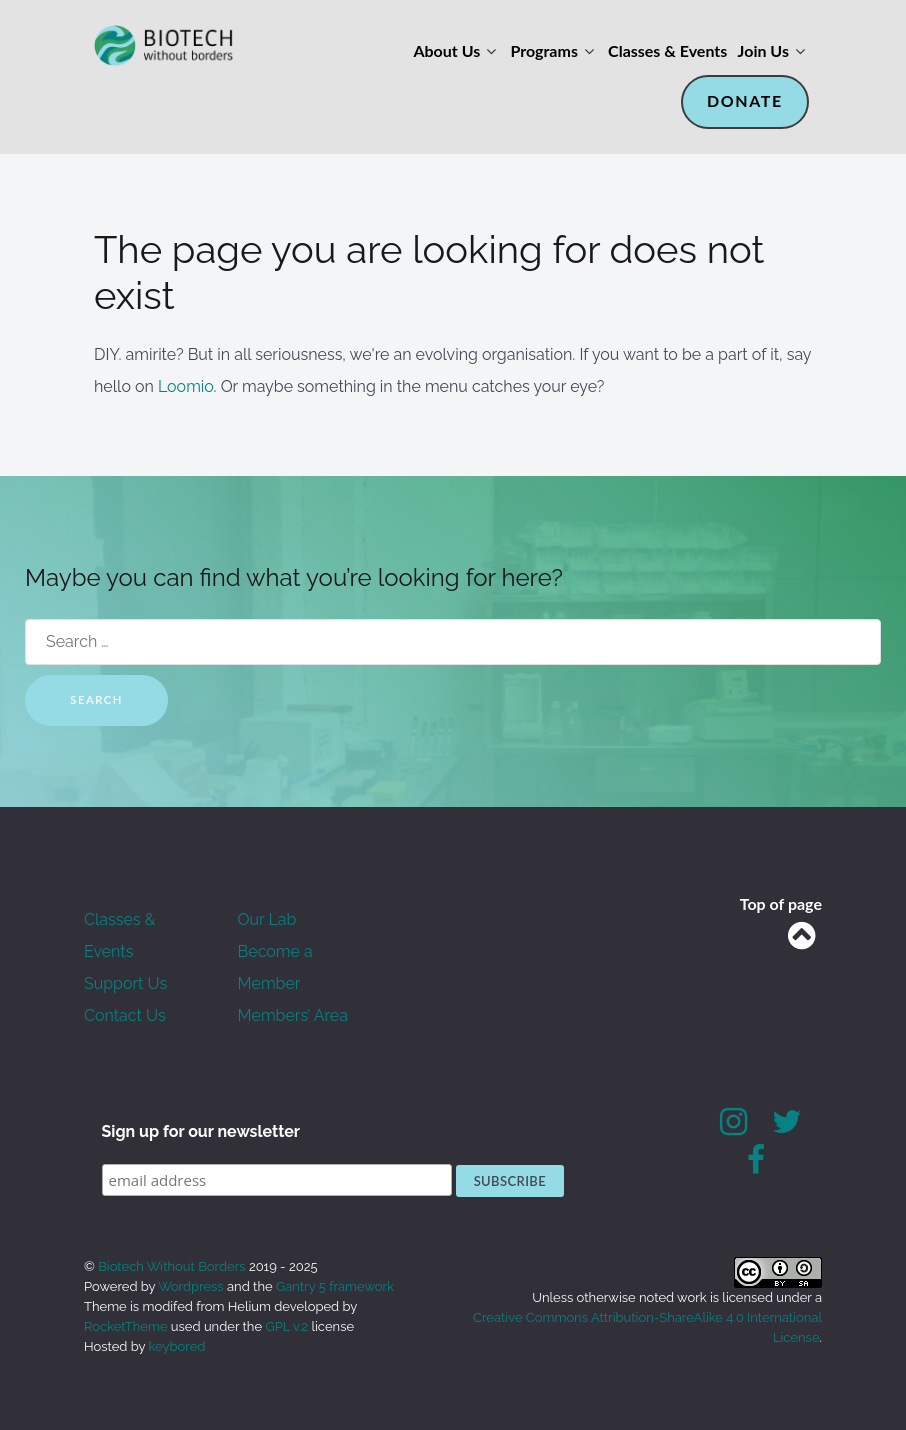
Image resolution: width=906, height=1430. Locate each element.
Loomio (186, 386)
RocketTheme (126, 1326)
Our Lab (267, 919)
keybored (177, 1346)
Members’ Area (293, 1015)
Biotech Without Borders (173, 1266)
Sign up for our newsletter (201, 1131)
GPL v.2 (286, 1326)
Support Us (125, 983)
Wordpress (191, 1286)
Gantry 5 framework (335, 1286)
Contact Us (125, 1015)
